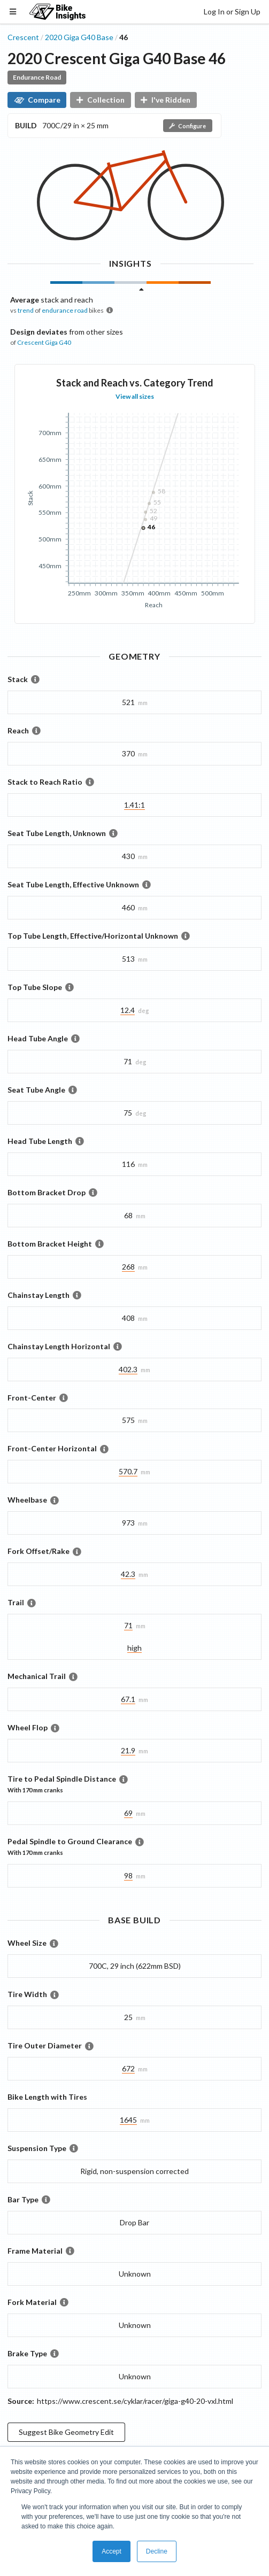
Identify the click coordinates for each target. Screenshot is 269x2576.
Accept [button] (111, 2551)
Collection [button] (100, 99)
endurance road (65, 310)
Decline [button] (156, 2551)
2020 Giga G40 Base (79, 37)
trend (26, 310)
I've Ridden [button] (165, 99)
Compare (37, 99)
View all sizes (135, 396)
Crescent (23, 37)
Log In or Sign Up (232, 11)
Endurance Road (37, 77)
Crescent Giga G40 (44, 342)
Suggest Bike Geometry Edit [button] (66, 2431)
